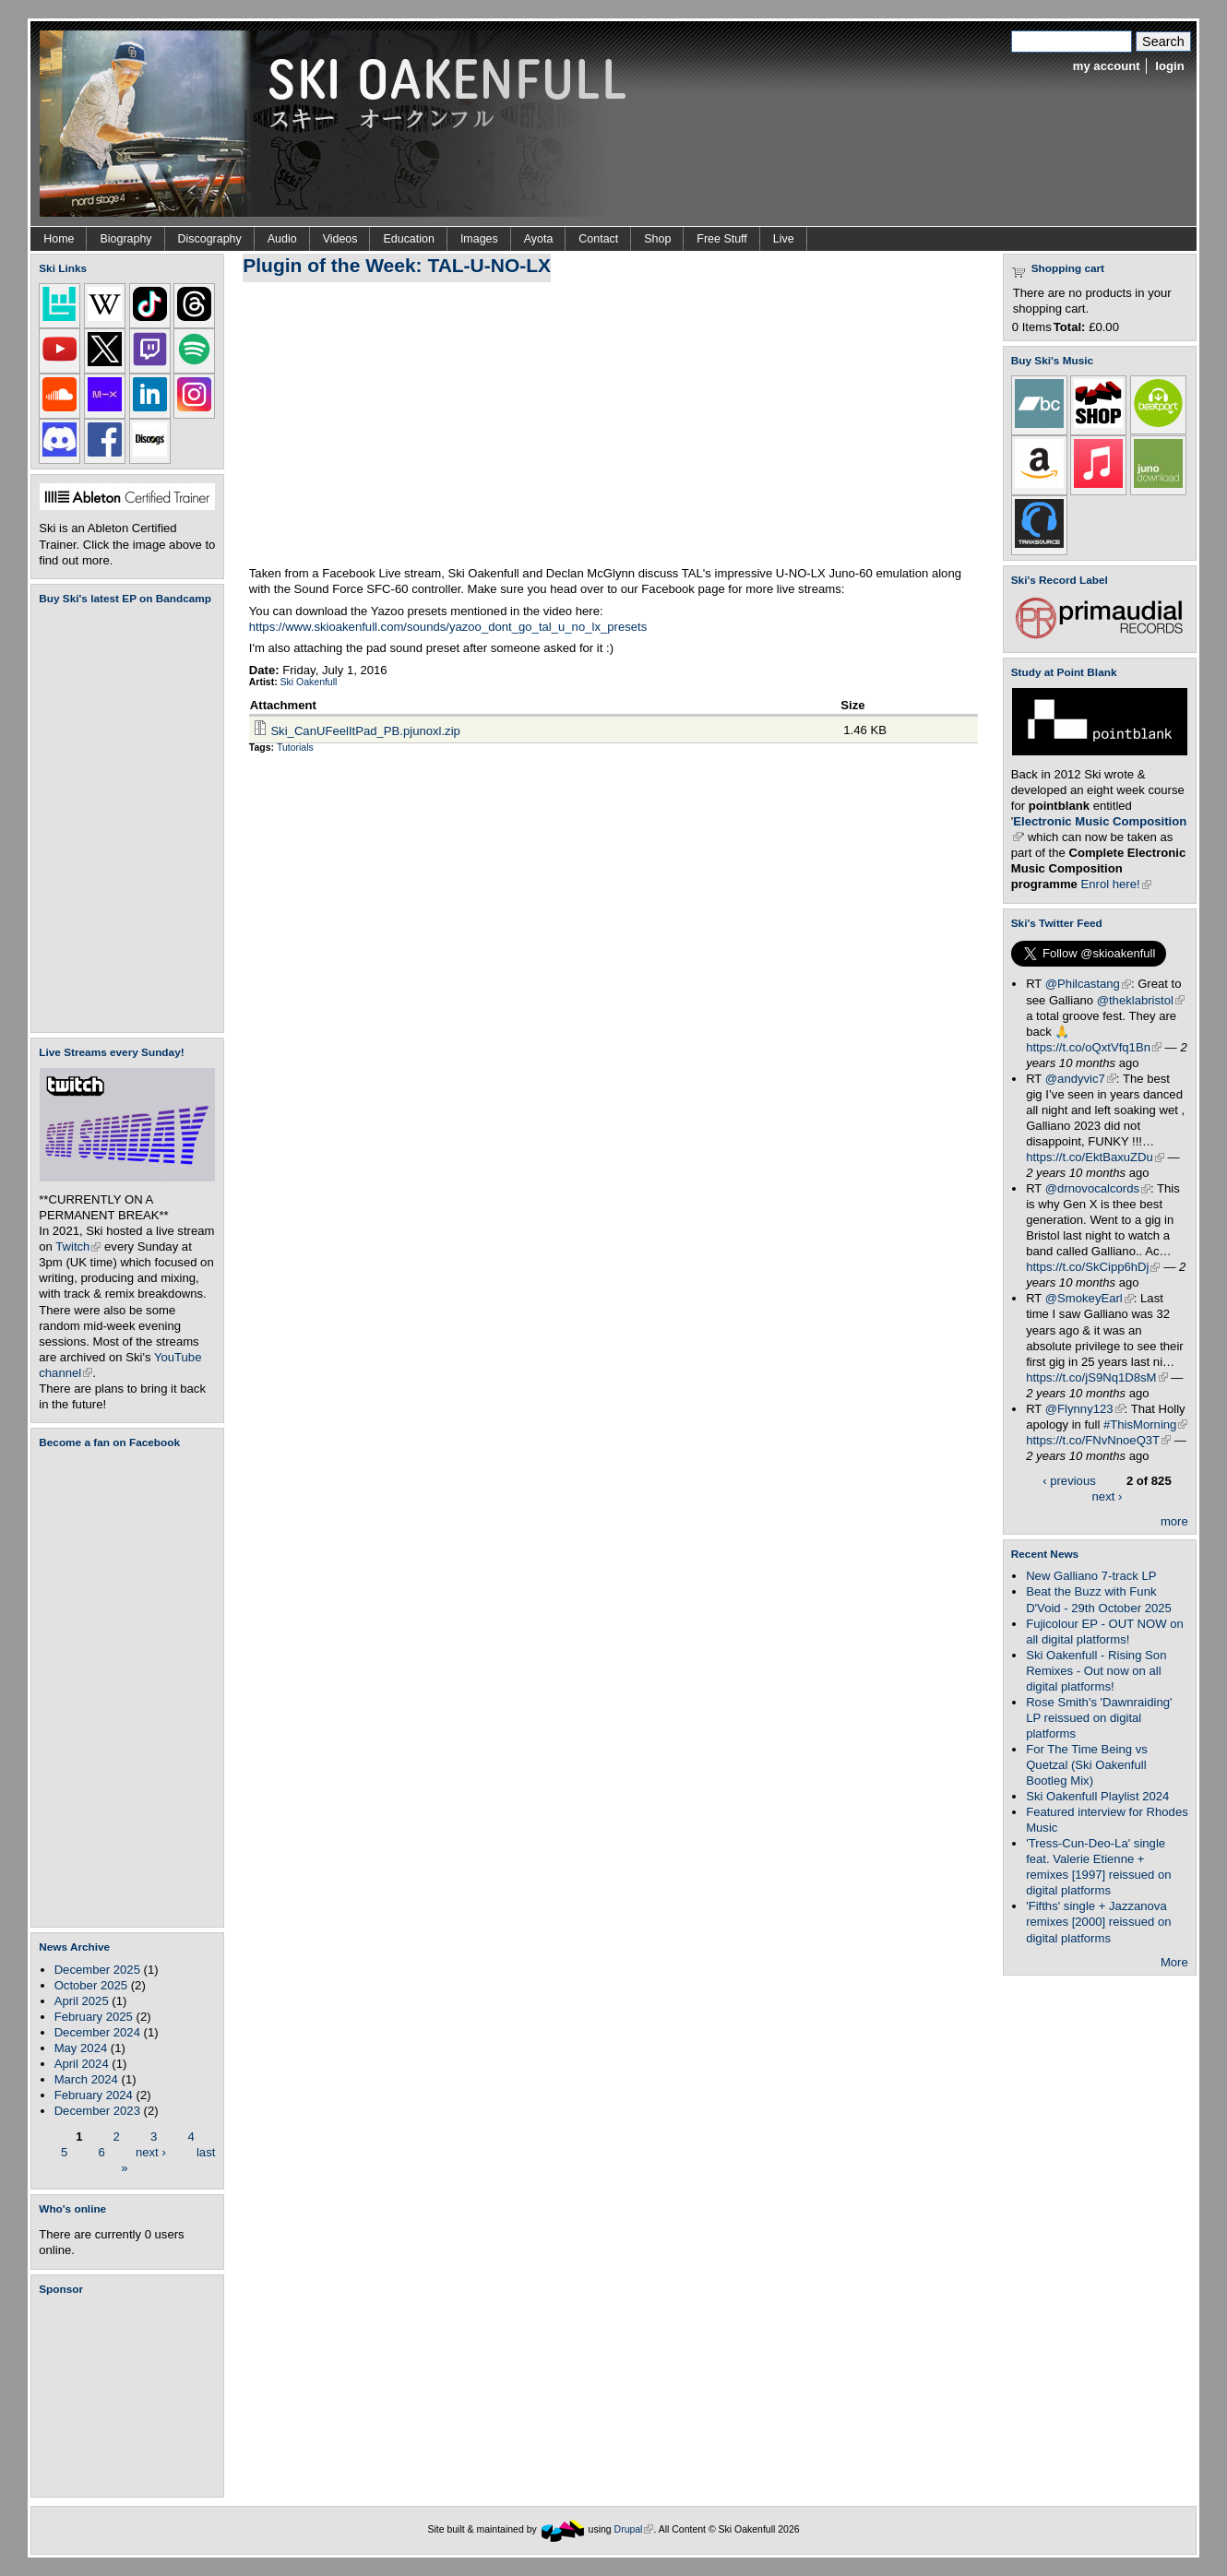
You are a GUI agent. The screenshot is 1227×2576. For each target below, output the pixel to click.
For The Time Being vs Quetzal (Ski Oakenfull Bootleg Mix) (1087, 1764)
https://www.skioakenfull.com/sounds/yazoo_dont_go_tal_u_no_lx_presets (448, 627)
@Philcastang (1088, 984)
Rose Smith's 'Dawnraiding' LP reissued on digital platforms (1099, 1717)
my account (1106, 66)
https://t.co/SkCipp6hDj (1093, 1267)
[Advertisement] (131, 2396)
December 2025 (97, 1970)
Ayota (539, 238)
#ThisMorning (1145, 1424)
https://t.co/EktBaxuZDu (1095, 1157)
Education (408, 238)
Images (479, 238)
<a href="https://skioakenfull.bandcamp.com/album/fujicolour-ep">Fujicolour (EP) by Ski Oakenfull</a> (122, 818)
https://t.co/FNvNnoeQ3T (1098, 1440)
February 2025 (93, 2017)
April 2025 (81, 2001)
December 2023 (97, 2111)
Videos (340, 238)
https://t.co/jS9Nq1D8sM (1096, 1377)
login (1169, 66)
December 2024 (97, 2032)
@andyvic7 (1080, 1079)
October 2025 (90, 1985)
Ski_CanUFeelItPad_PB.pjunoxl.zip (365, 731)
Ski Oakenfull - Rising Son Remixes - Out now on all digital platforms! (1096, 1670)
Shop (657, 238)
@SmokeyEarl (1089, 1298)
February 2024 (93, 2095)
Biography (125, 238)
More (1174, 1962)
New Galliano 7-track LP (1091, 1576)
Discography (210, 238)
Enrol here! (1116, 884)
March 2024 (86, 2079)
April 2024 (81, 2064)
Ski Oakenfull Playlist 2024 (1097, 1796)
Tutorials (295, 747)
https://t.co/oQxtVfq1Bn (1093, 1047)
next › (151, 2151)
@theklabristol (1141, 1000)
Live (783, 238)
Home (58, 238)
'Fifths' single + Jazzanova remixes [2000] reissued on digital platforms (1098, 1921)
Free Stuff (721, 238)
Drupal (634, 2529)
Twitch (78, 1246)
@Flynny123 (1085, 1409)
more (1174, 1521)
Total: (1070, 327)
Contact (598, 238)
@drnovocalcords (1097, 1188)
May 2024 (81, 2048)
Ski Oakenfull (309, 682)
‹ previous (1069, 1481)
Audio (282, 238)
